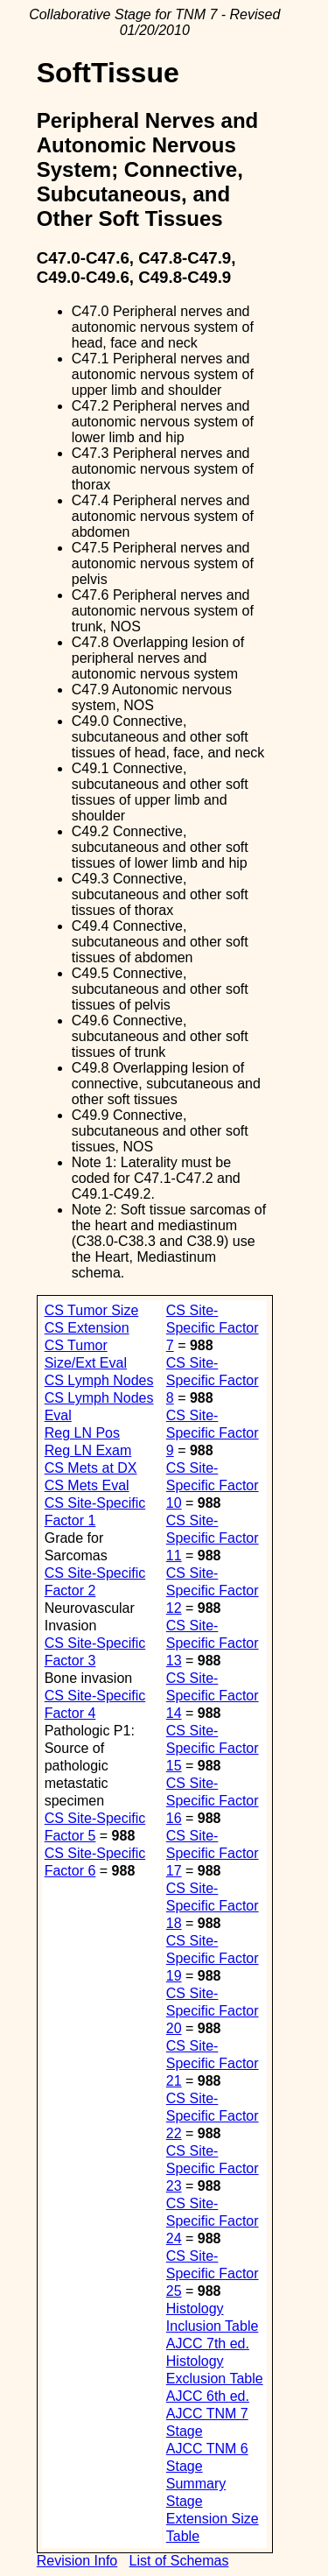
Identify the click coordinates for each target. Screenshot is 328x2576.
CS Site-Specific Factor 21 (212, 2063)
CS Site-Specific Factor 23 (212, 2168)
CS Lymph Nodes (99, 1380)
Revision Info (77, 2560)
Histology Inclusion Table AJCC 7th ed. (212, 2326)
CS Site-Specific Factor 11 (212, 1538)
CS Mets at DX (91, 1467)
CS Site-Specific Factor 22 (212, 2116)
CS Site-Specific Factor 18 (212, 1906)
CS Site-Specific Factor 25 (212, 2273)
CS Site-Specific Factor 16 (212, 1801)
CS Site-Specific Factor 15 (212, 1748)
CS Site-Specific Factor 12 (212, 1590)
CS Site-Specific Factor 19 (212, 1958)
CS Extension (87, 1327)
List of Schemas (179, 2560)
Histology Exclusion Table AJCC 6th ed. (214, 2379)
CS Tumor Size (92, 1310)
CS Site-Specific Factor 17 (212, 1853)
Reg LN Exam (88, 1450)
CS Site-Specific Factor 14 (212, 1696)
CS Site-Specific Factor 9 (212, 1433)
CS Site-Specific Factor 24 (212, 2221)
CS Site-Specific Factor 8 (212, 1380)
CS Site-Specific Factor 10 (212, 1485)
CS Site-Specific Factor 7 (212, 1328)
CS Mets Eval (87, 1485)
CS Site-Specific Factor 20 (212, 2011)
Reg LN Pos (82, 1432)
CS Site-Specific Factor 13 (212, 1643)
